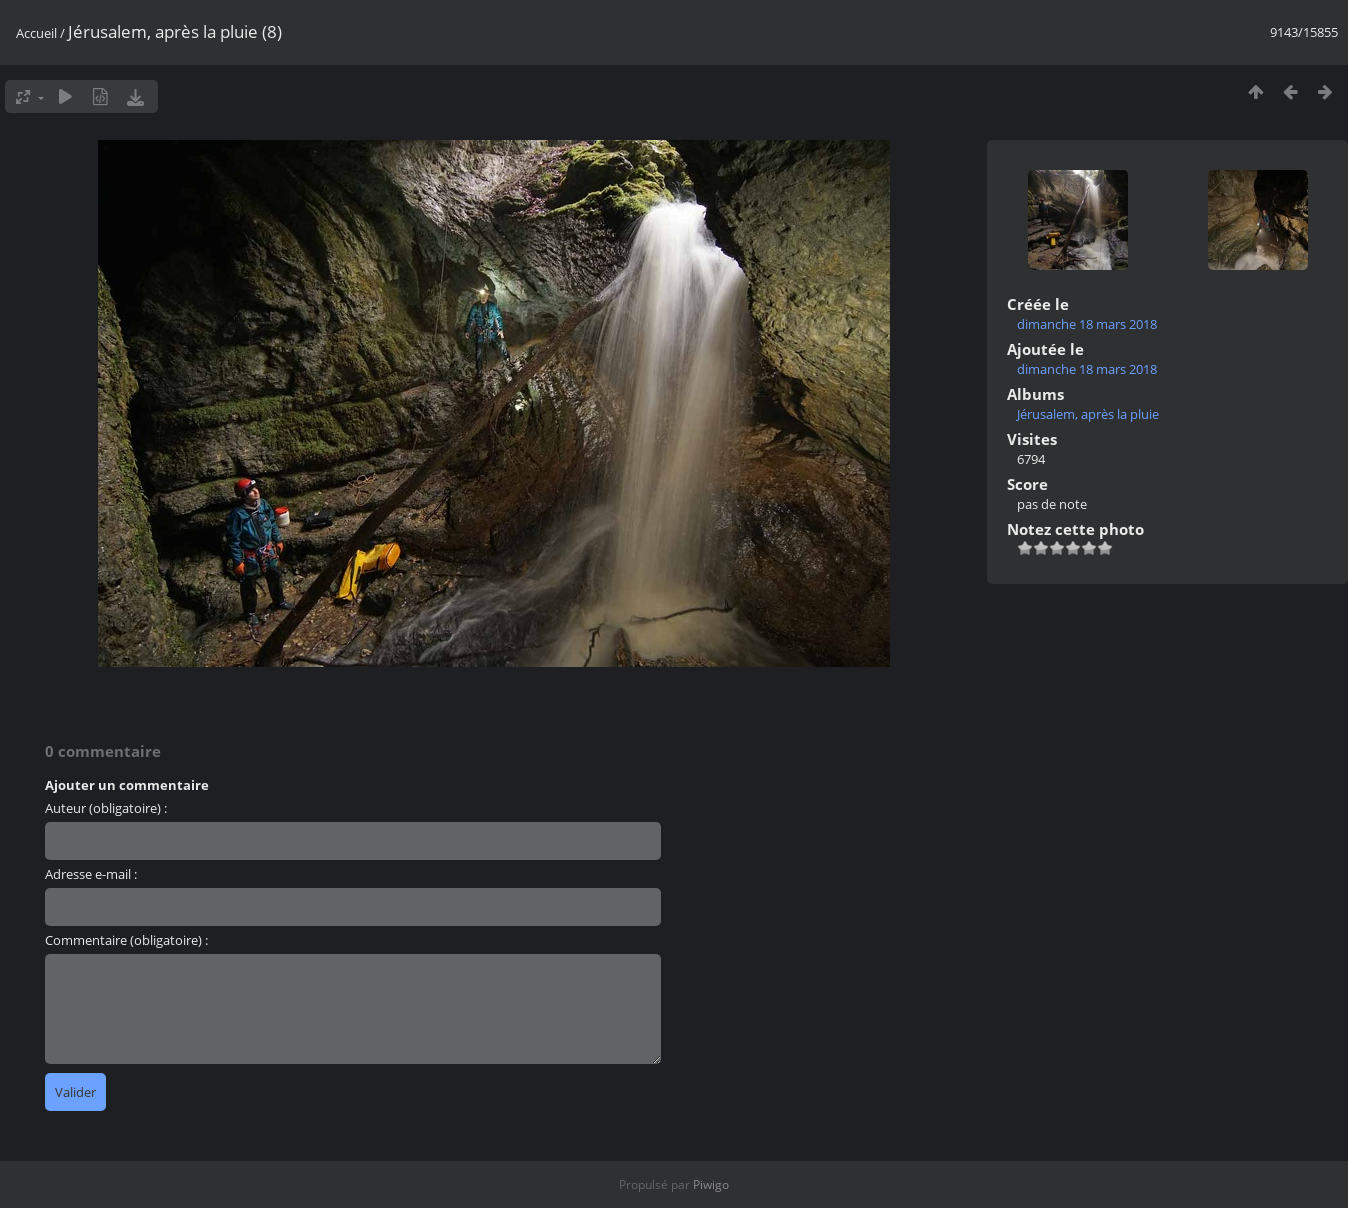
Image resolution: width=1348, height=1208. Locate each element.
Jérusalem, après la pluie (1088, 414)
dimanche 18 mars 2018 (1087, 324)
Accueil (36, 33)
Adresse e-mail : (91, 874)
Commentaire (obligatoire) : (126, 940)
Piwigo (711, 1184)
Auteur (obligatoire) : (106, 808)
